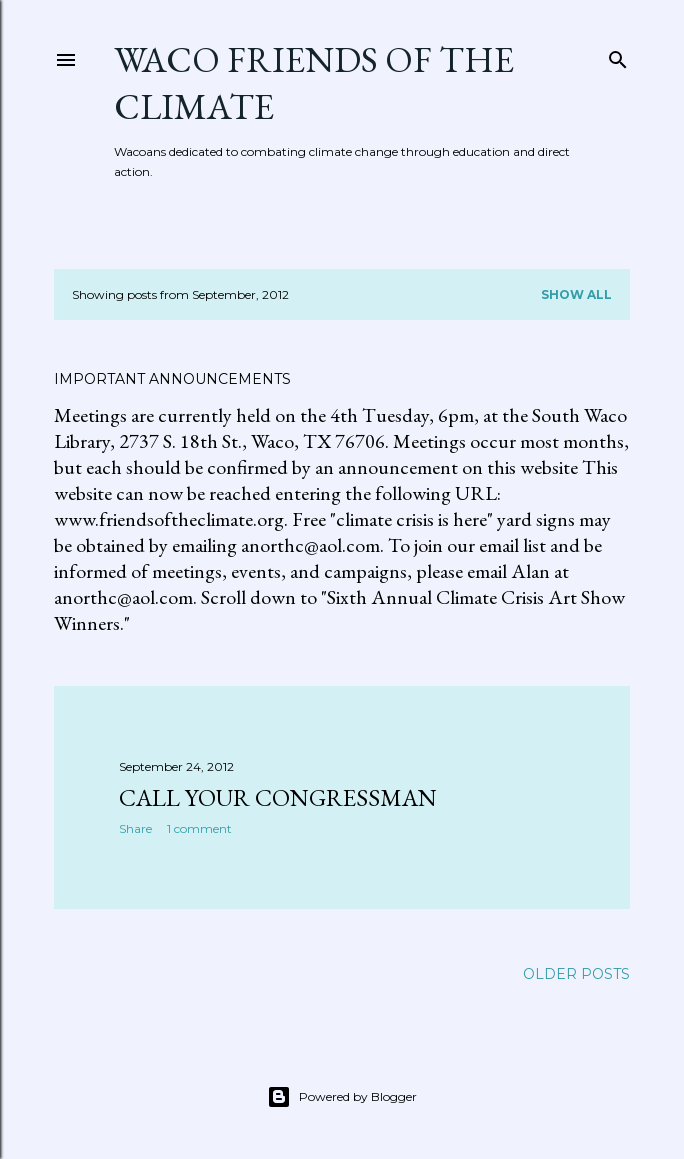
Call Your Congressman (278, 797)
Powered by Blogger (342, 1097)
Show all (576, 294)
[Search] (618, 55)
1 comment (199, 828)
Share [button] (135, 828)
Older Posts (576, 974)
